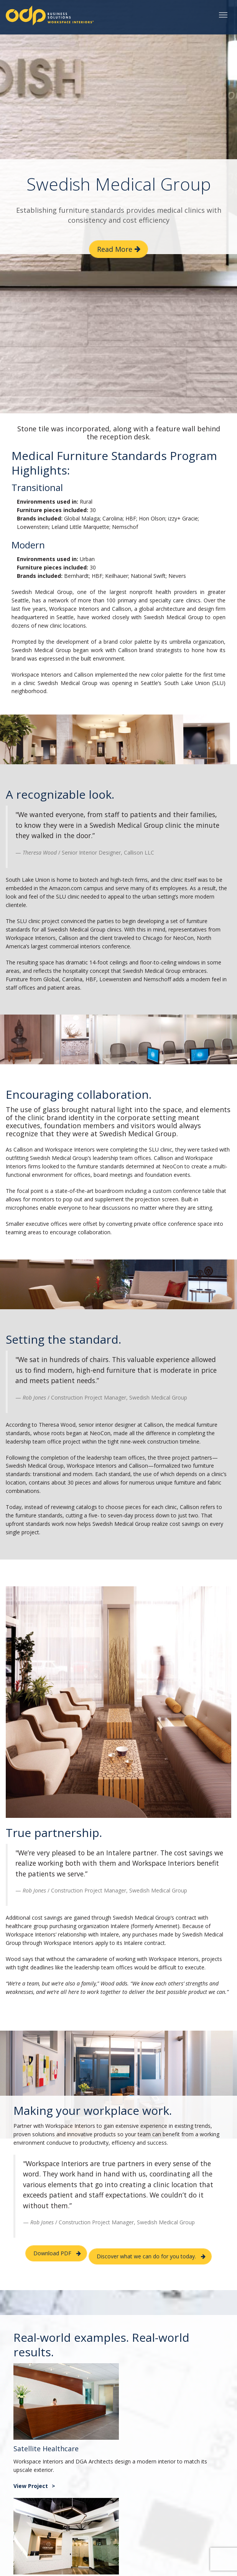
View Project (30, 2486)
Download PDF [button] (52, 2253)
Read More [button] (114, 249)
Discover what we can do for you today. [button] (146, 2256)
